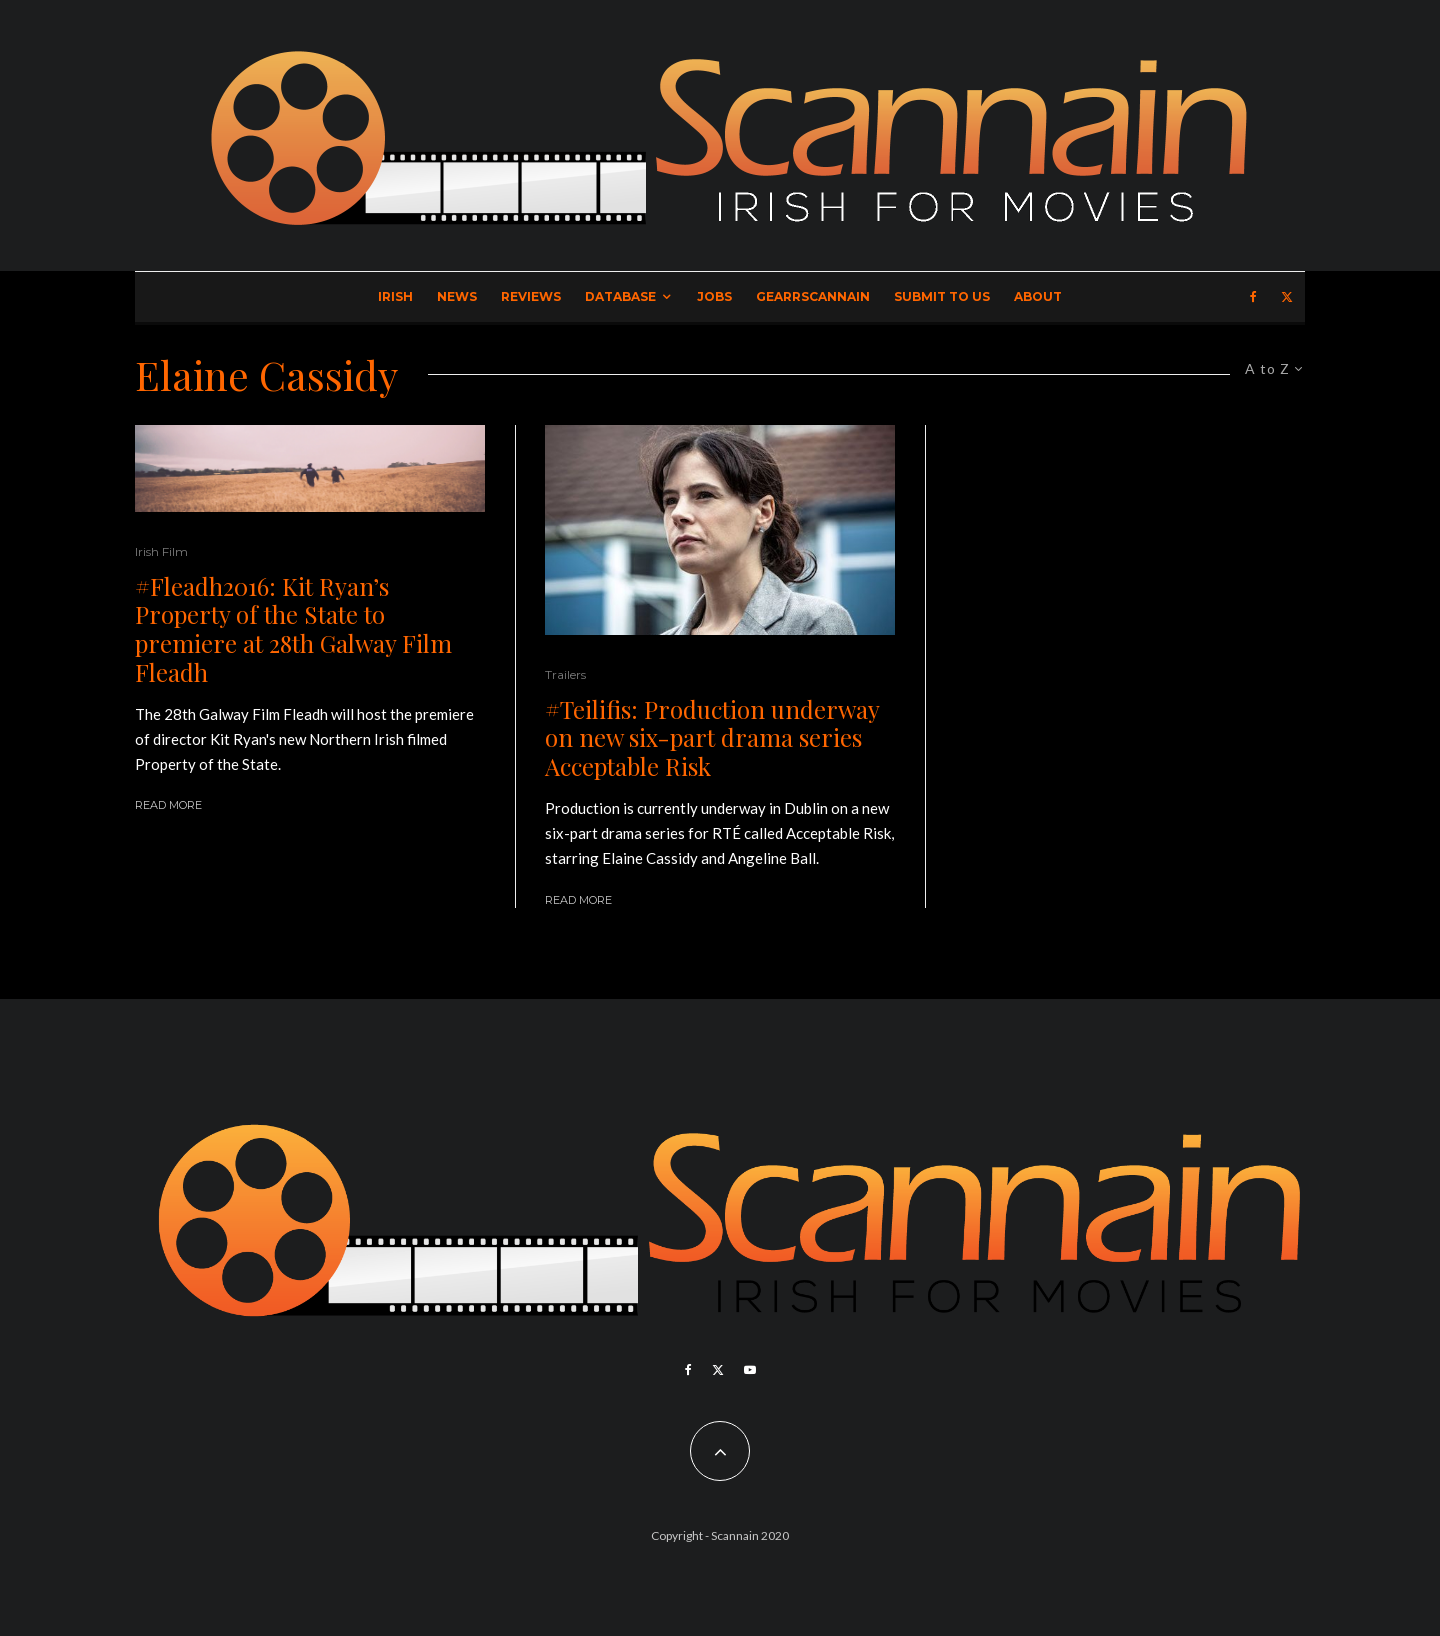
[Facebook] (1253, 297)
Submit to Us (942, 296)
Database (620, 296)
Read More (168, 805)
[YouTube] (750, 1370)
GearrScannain (813, 296)
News (457, 296)
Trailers (565, 674)
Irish (395, 296)
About (1038, 296)
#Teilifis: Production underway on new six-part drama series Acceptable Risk (712, 738)
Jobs (714, 296)
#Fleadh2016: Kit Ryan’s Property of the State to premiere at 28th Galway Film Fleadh (293, 629)
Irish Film (161, 551)
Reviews (531, 296)
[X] (1287, 297)
